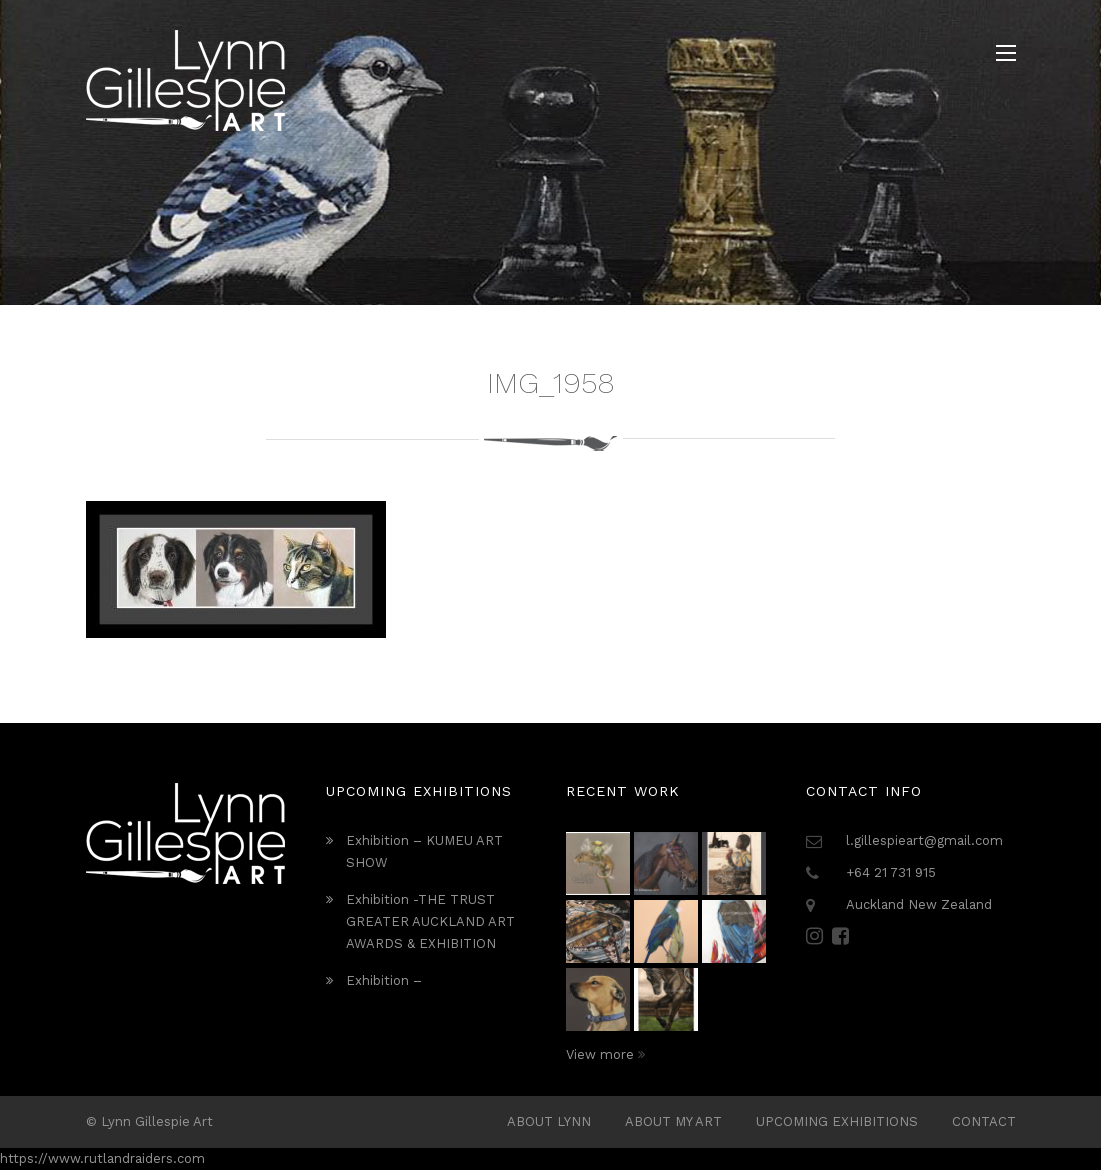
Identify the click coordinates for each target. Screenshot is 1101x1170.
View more (605, 1054)
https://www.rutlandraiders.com (102, 1158)
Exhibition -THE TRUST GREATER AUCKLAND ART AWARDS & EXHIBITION (430, 921)
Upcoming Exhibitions (837, 1121)
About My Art (673, 1121)
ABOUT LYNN (549, 1121)
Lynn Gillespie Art (157, 1121)
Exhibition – (384, 980)
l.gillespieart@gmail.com (924, 840)
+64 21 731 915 (891, 872)
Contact (984, 1121)
